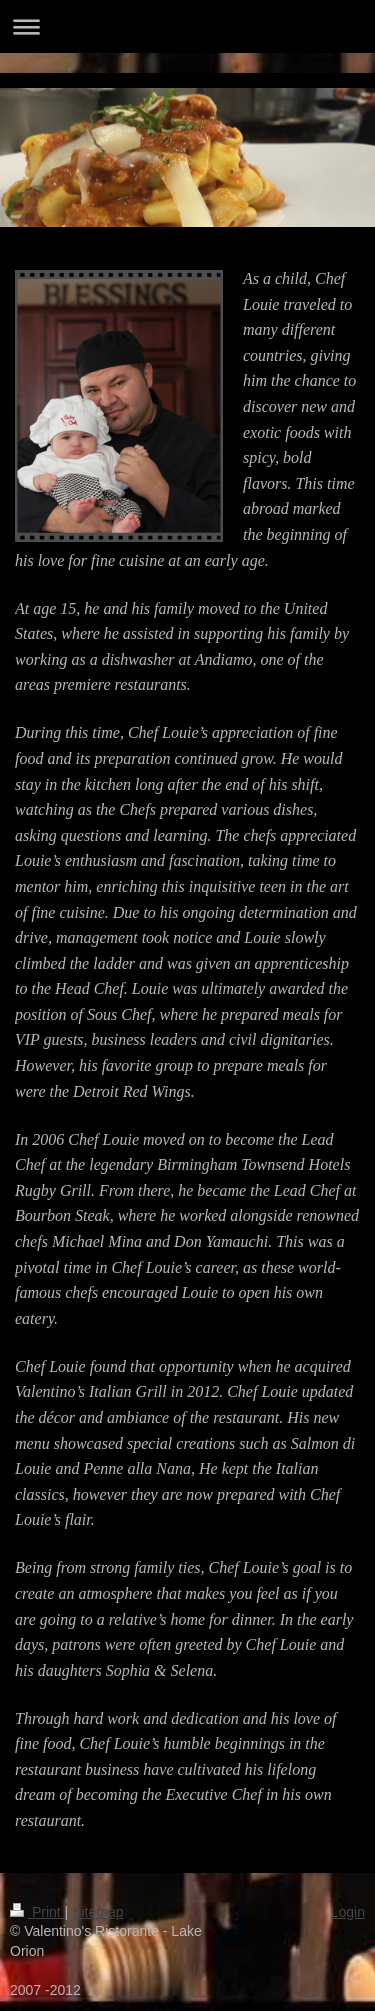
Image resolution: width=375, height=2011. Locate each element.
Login (348, 1912)
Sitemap (97, 1912)
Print (37, 1912)
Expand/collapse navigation (187, 26)
